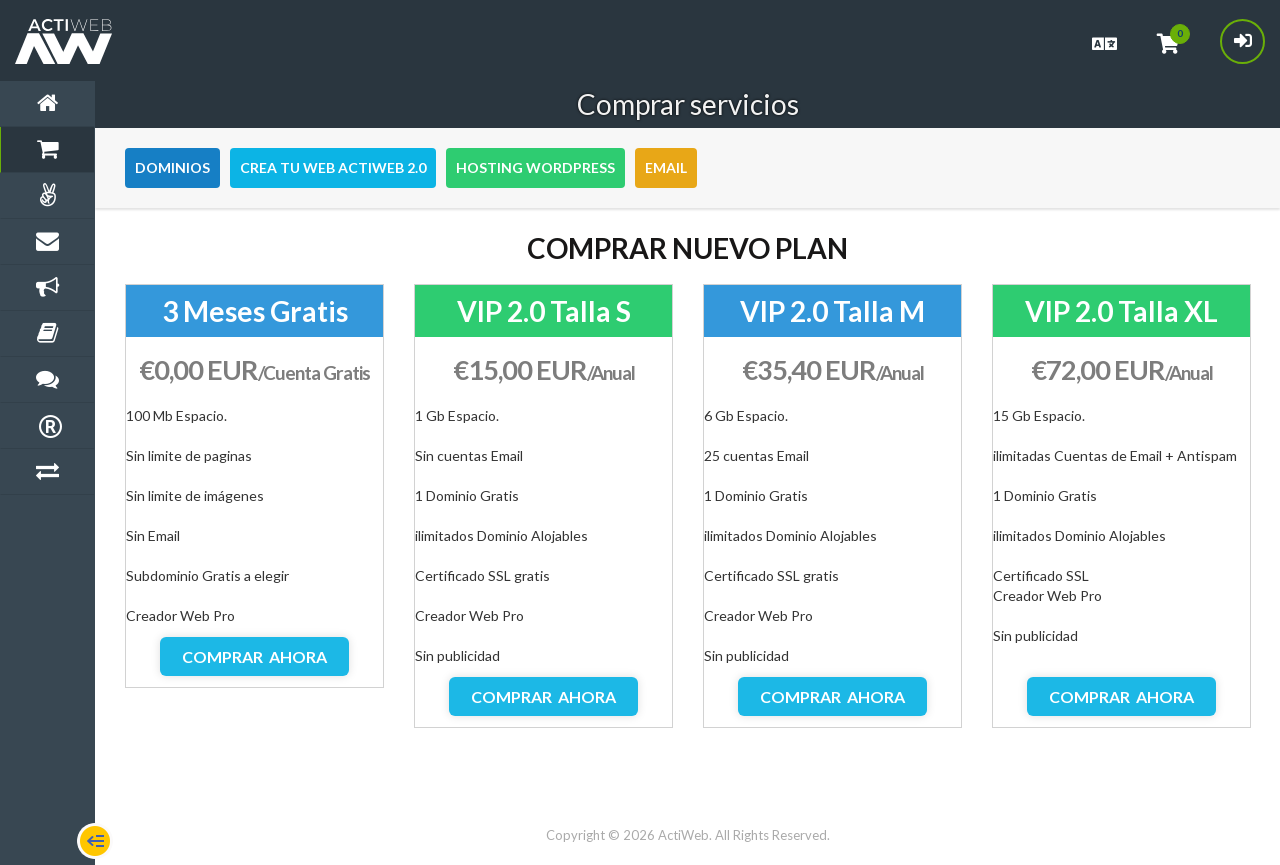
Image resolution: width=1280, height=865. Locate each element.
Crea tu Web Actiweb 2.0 (333, 167)
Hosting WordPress (535, 167)
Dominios (172, 167)
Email (666, 167)
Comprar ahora (254, 656)
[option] (254, 486)
